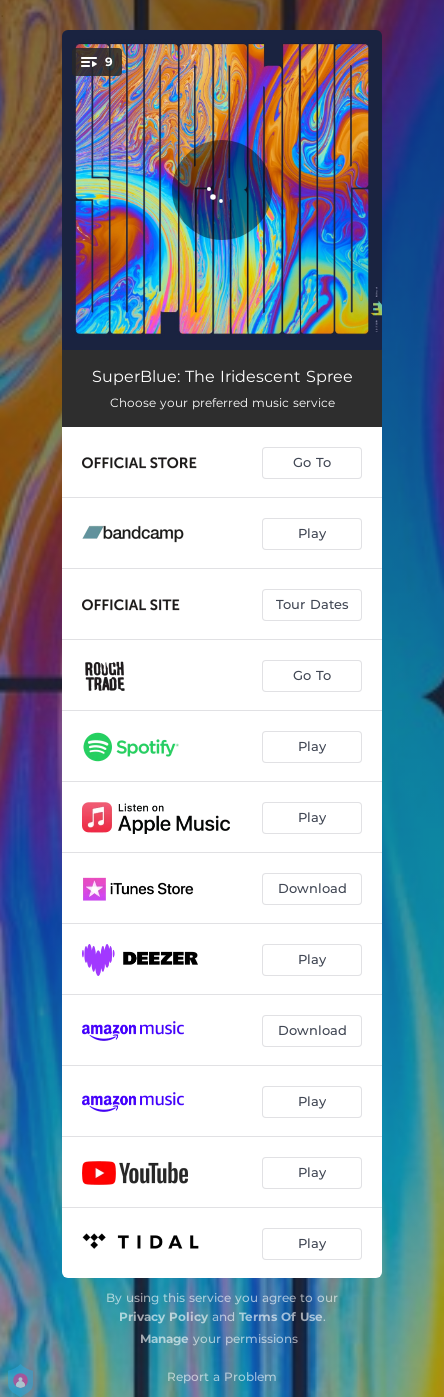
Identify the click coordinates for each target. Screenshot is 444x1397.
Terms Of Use (281, 1316)
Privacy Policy (163, 1316)
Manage (164, 1338)
